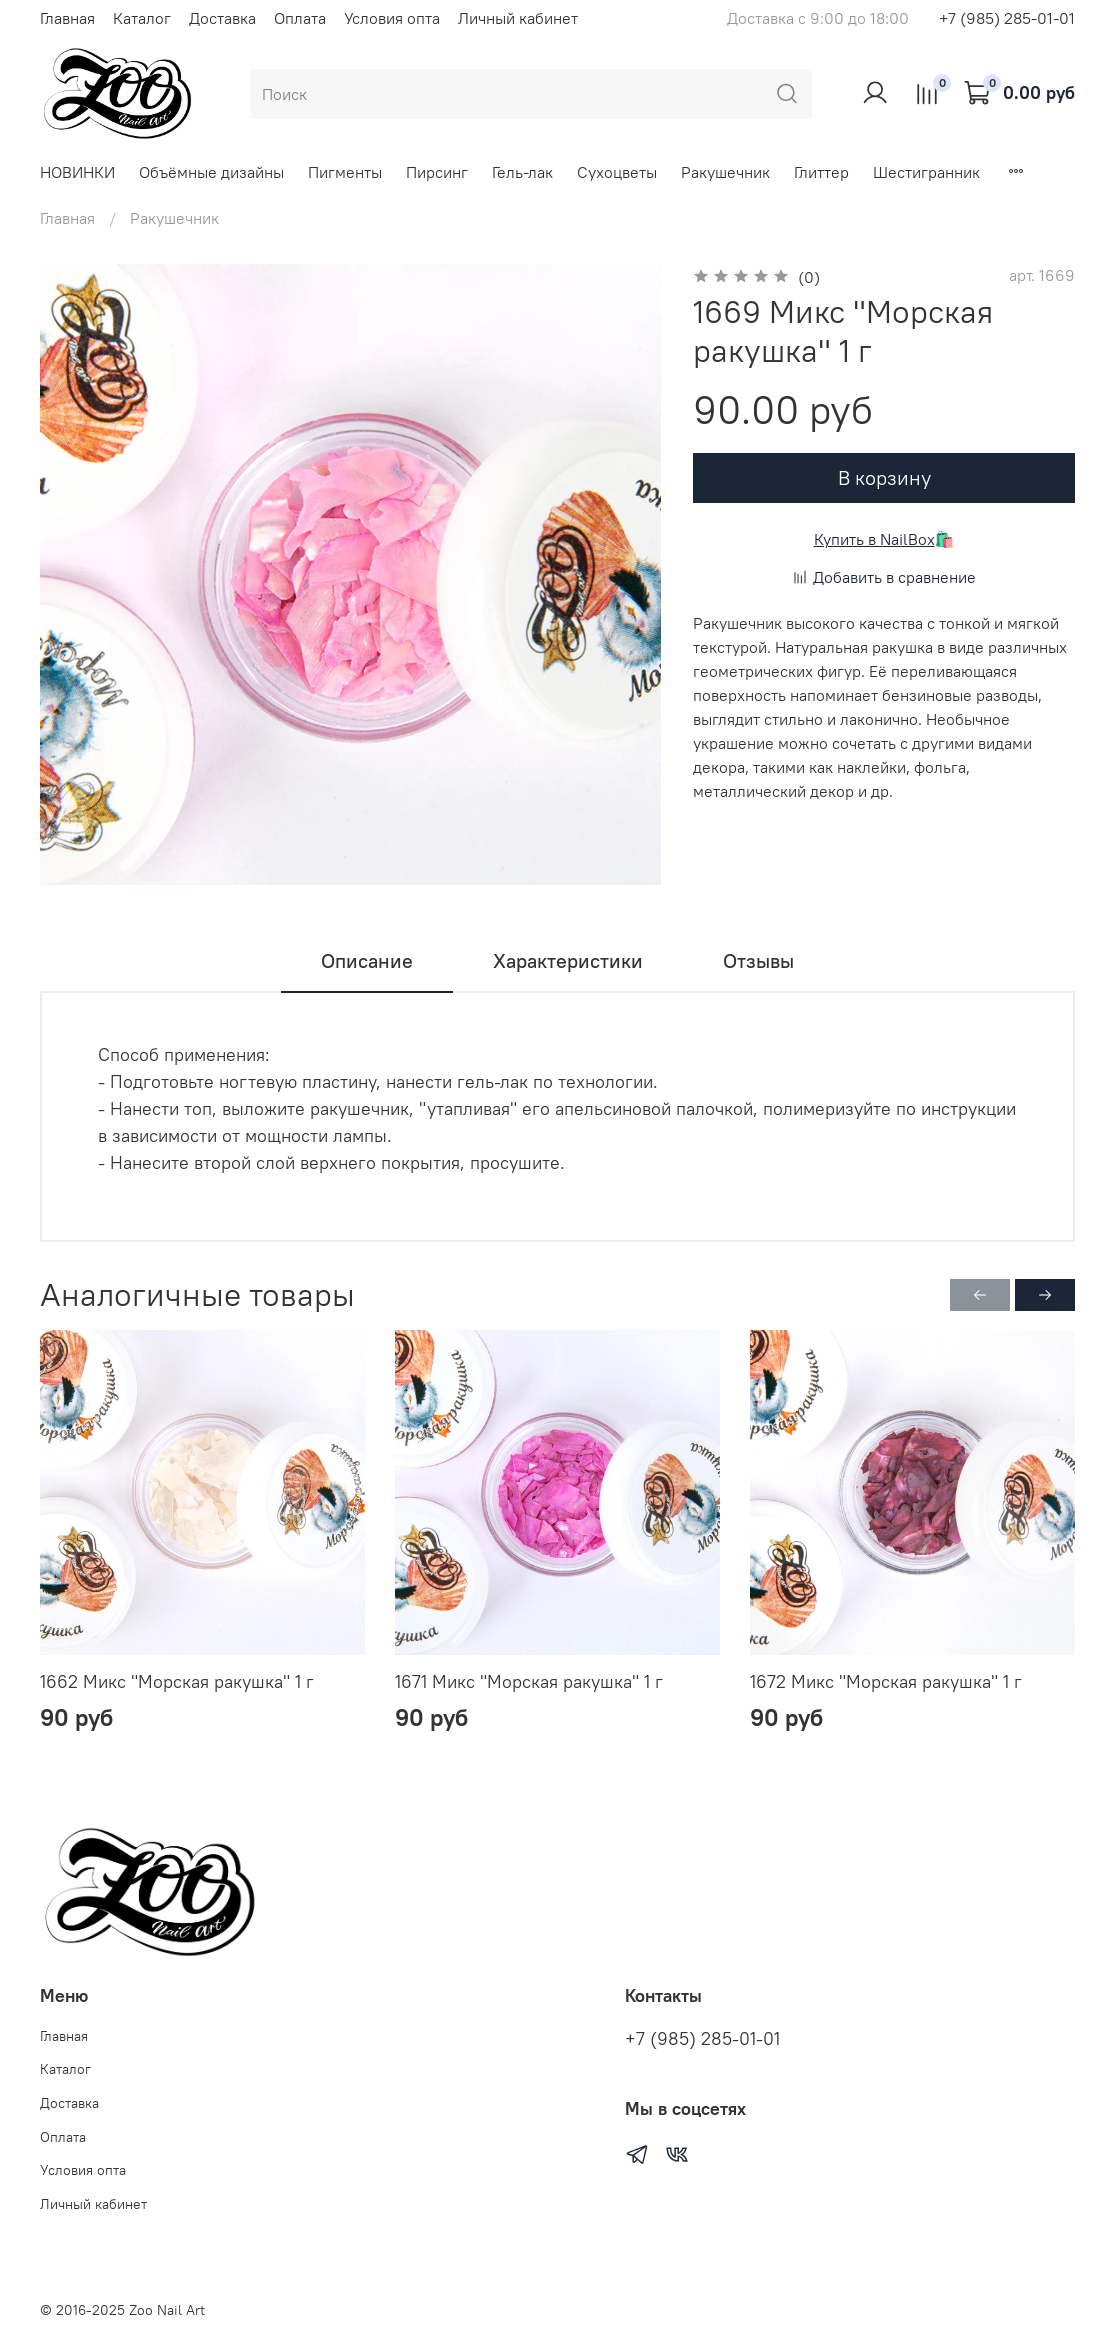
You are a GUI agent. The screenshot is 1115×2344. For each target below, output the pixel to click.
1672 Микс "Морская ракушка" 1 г (886, 1681)
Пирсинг (437, 172)
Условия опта (392, 18)
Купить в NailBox (874, 539)
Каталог (142, 18)
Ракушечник (725, 172)
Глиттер (821, 172)
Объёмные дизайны (211, 172)
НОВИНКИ (77, 172)
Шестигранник (926, 172)
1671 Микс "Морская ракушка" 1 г (529, 1681)
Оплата (300, 18)
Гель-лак (522, 172)
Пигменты (345, 172)
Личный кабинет (518, 18)
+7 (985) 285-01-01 (1007, 18)
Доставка (222, 18)
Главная (67, 18)
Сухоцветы (617, 172)
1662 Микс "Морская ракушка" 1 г (177, 1681)
